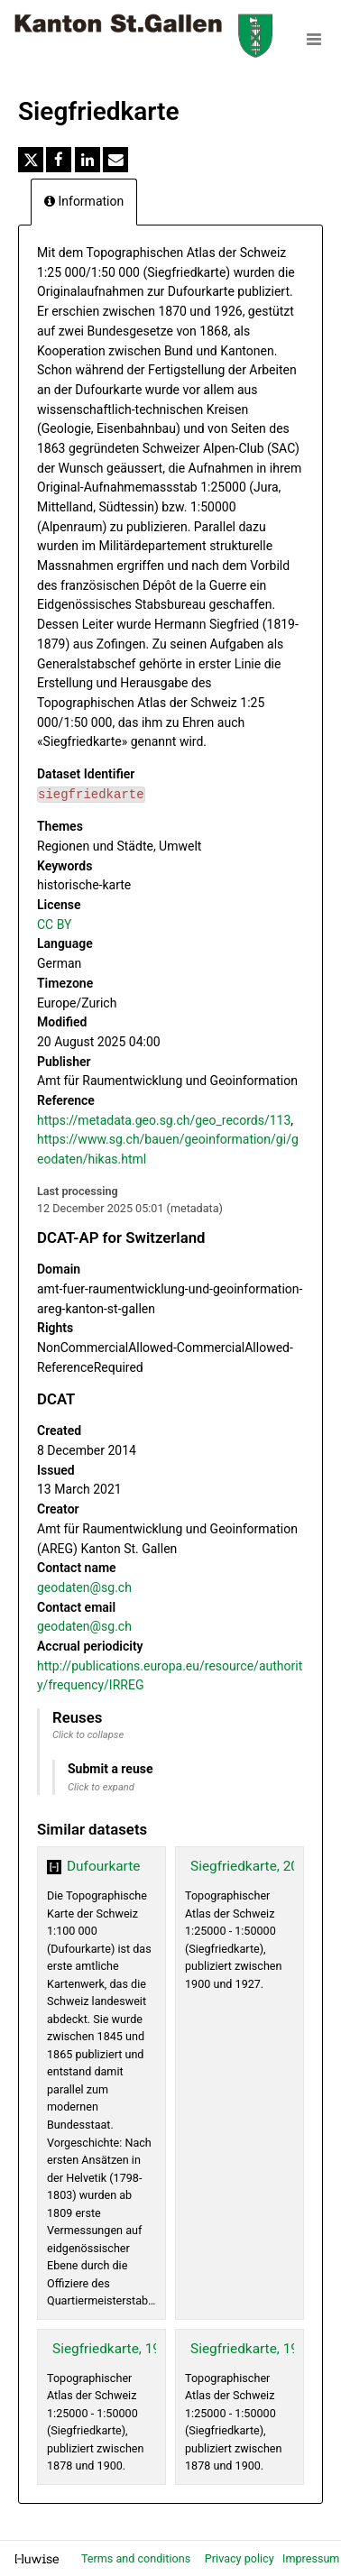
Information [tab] (84, 201)
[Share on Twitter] (30, 159)
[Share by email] (115, 159)
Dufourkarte (103, 1866)
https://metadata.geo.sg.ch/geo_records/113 (163, 1120)
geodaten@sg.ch (84, 1587)
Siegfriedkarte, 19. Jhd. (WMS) (146, 2349)
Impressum (310, 2558)
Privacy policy (241, 2558)
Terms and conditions (137, 2558)
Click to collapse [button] (88, 1735)
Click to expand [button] (101, 1787)
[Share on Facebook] (58, 159)
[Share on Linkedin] (87, 159)
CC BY (54, 924)
